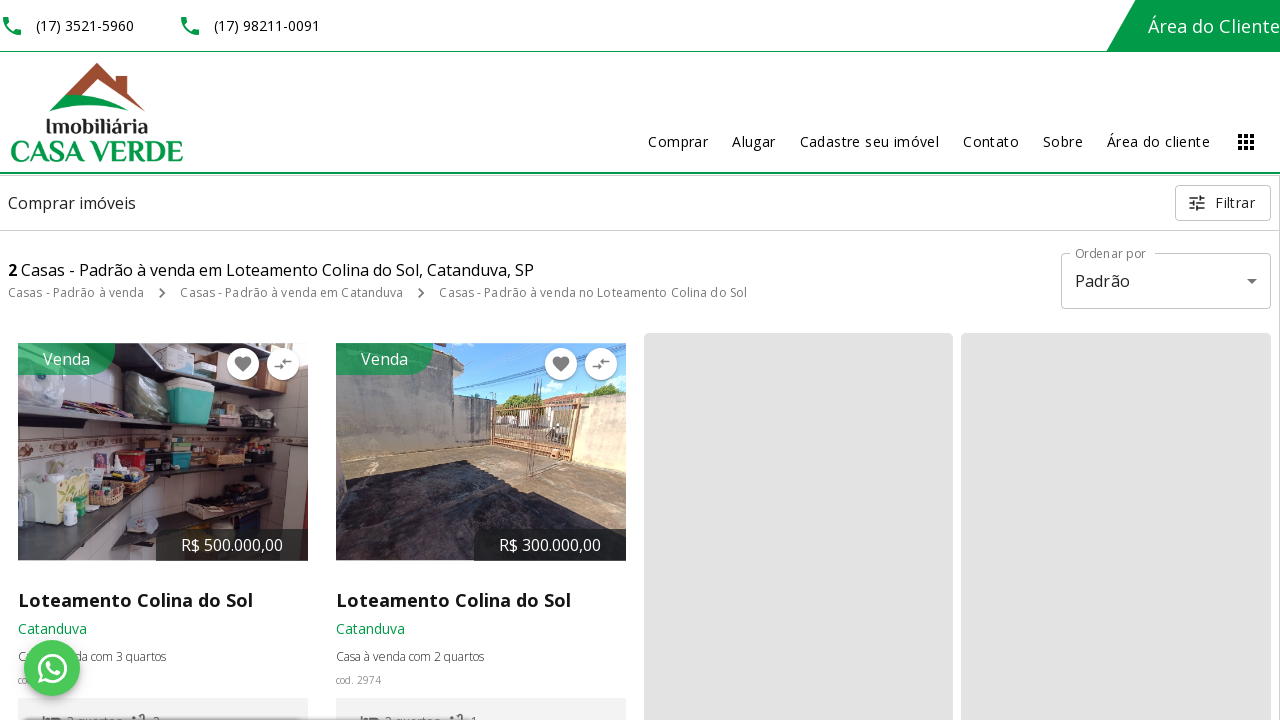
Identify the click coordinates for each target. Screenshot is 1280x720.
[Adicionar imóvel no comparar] (283, 364)
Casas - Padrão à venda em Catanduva (291, 292)
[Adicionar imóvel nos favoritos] (243, 364)
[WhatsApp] (52, 668)
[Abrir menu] (1246, 142)
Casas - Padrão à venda (76, 292)
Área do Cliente (1214, 26)
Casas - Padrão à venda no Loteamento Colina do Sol (593, 292)
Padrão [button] (1102, 281)
